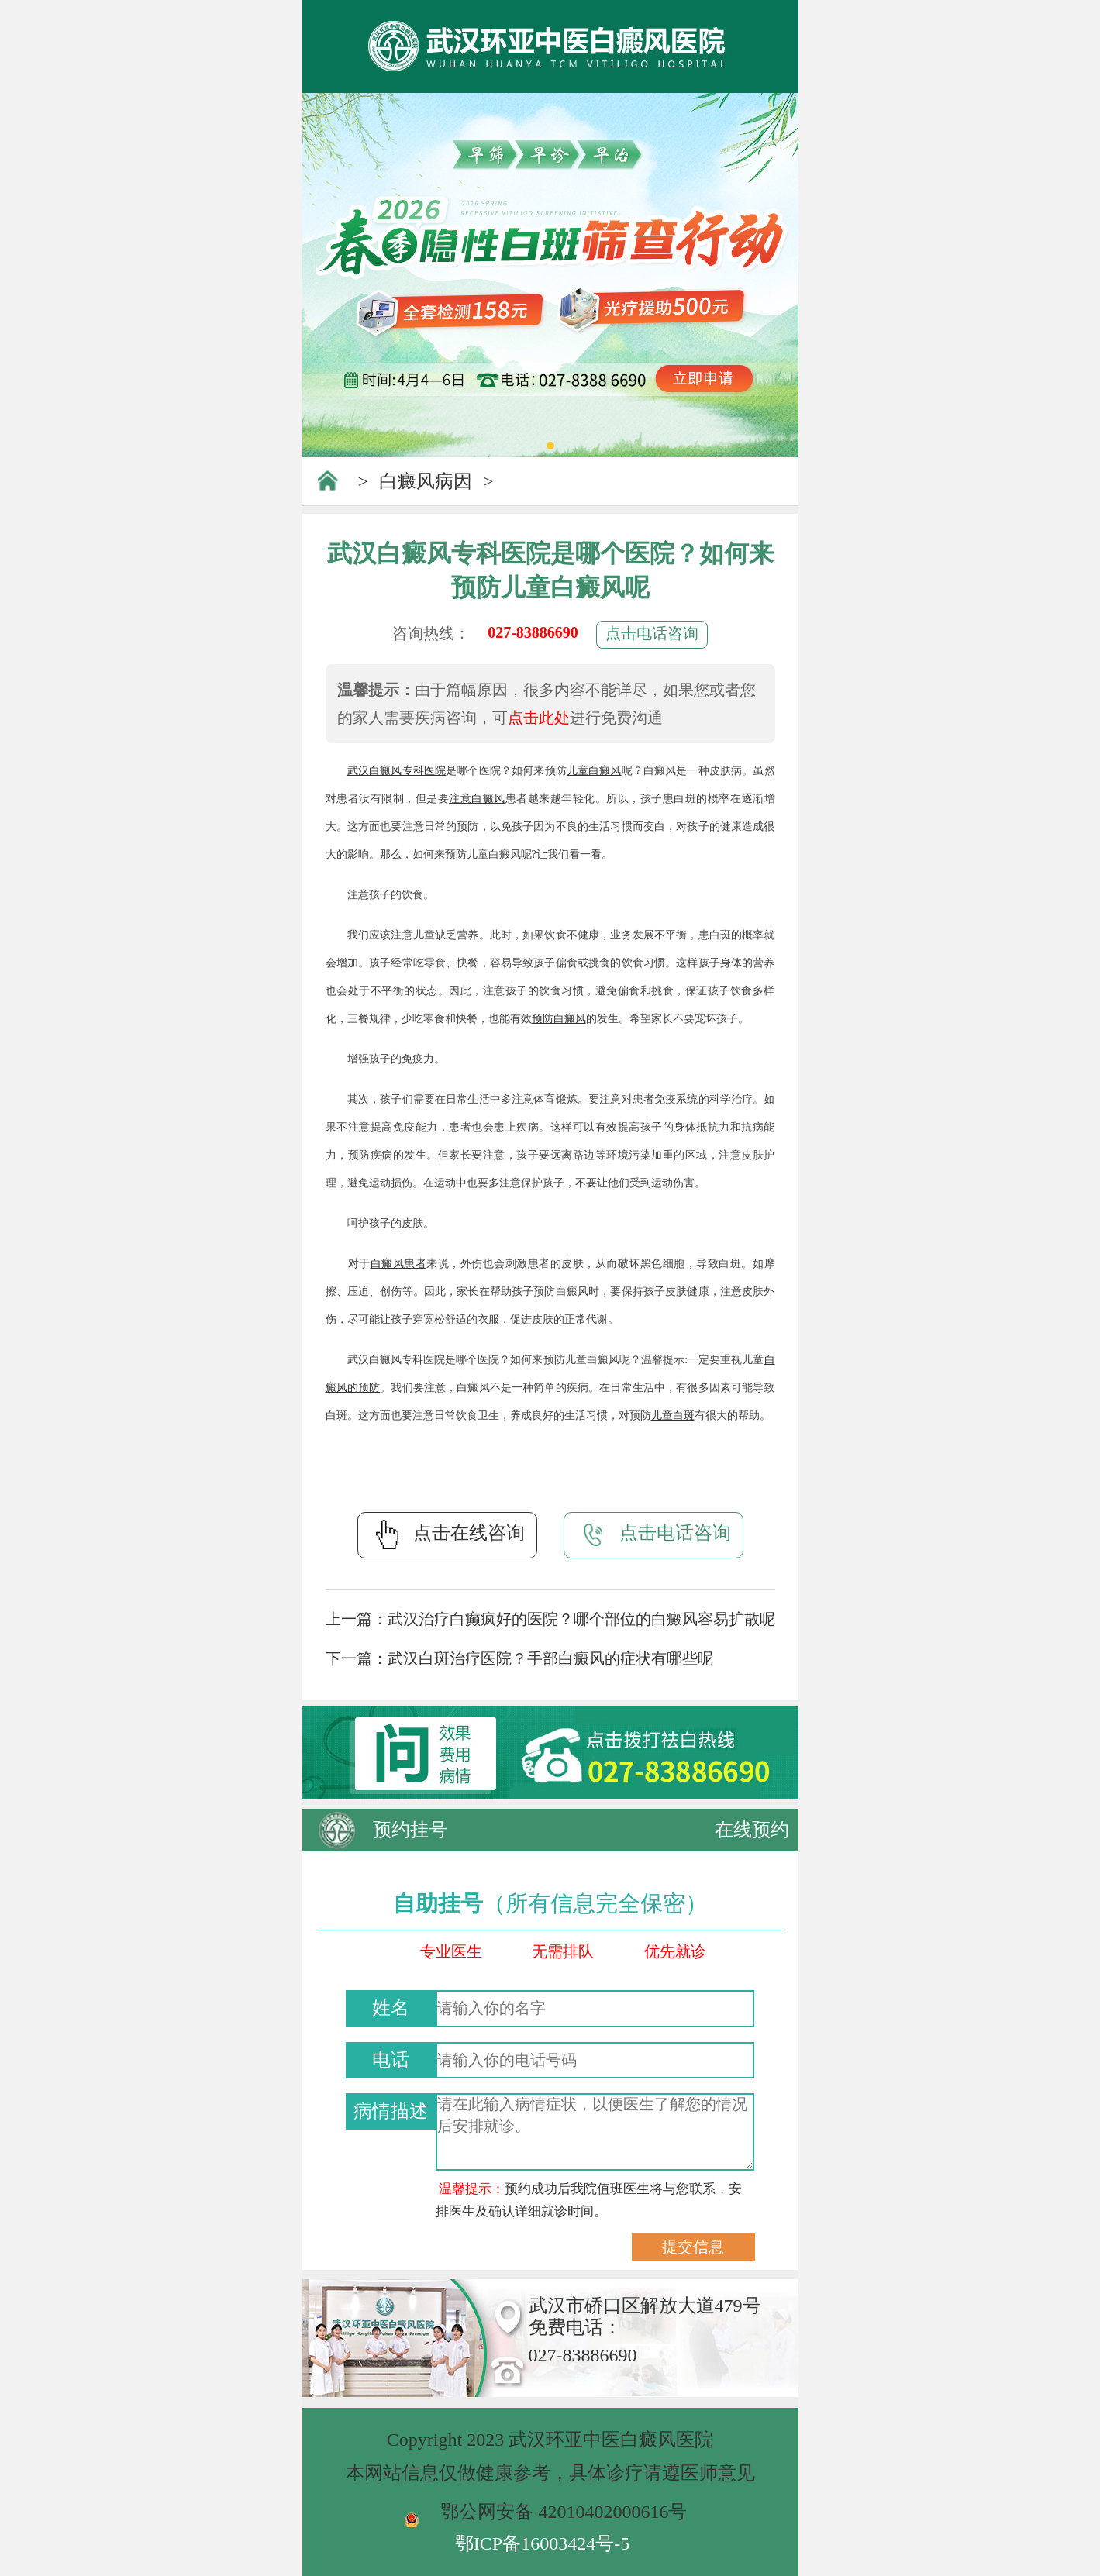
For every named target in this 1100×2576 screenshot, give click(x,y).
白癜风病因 (425, 481)
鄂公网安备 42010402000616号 (563, 2512)
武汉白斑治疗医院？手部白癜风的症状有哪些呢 (550, 1658)
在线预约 (752, 1830)
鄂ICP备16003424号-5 (542, 2543)
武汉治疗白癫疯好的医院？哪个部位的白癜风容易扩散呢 (581, 1618)
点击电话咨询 (651, 633)
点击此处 (539, 717)
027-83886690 (533, 632)
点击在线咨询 (447, 1534)
